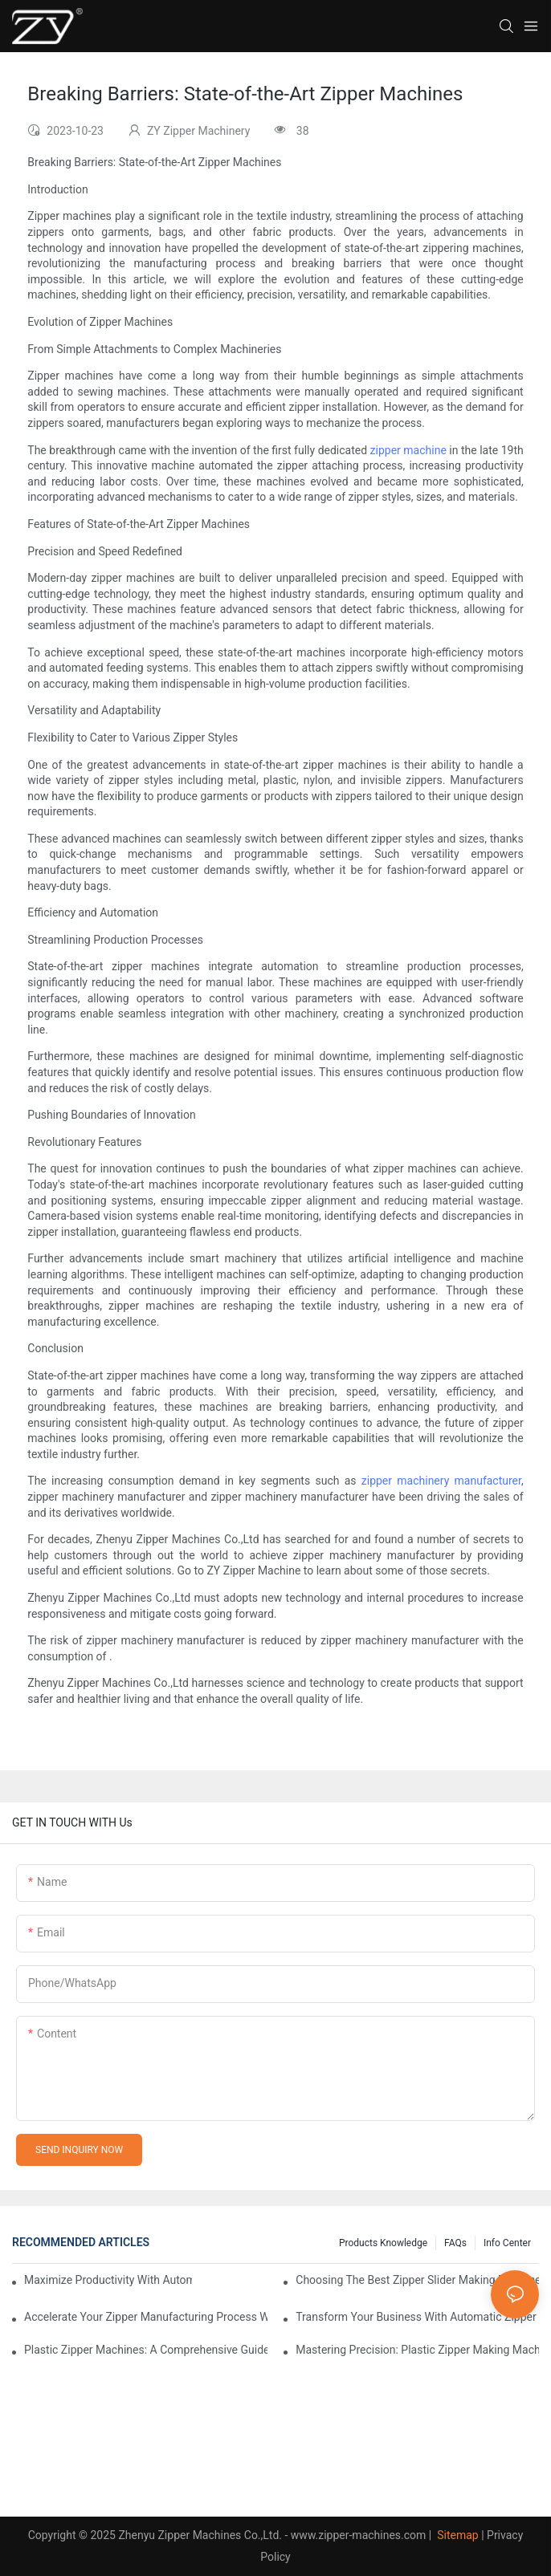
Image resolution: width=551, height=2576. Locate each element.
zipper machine (408, 450)
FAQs (455, 2243)
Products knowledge (383, 2243)
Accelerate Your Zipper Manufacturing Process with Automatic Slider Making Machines (145, 2316)
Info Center (507, 2243)
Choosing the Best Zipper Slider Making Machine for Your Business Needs (417, 2279)
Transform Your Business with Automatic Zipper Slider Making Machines (417, 2316)
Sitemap (457, 2535)
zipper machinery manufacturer (441, 1480)
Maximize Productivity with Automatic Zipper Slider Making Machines (108, 2279)
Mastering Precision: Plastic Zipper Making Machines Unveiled (417, 2349)
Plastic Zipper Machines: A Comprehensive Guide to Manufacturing (145, 2349)
